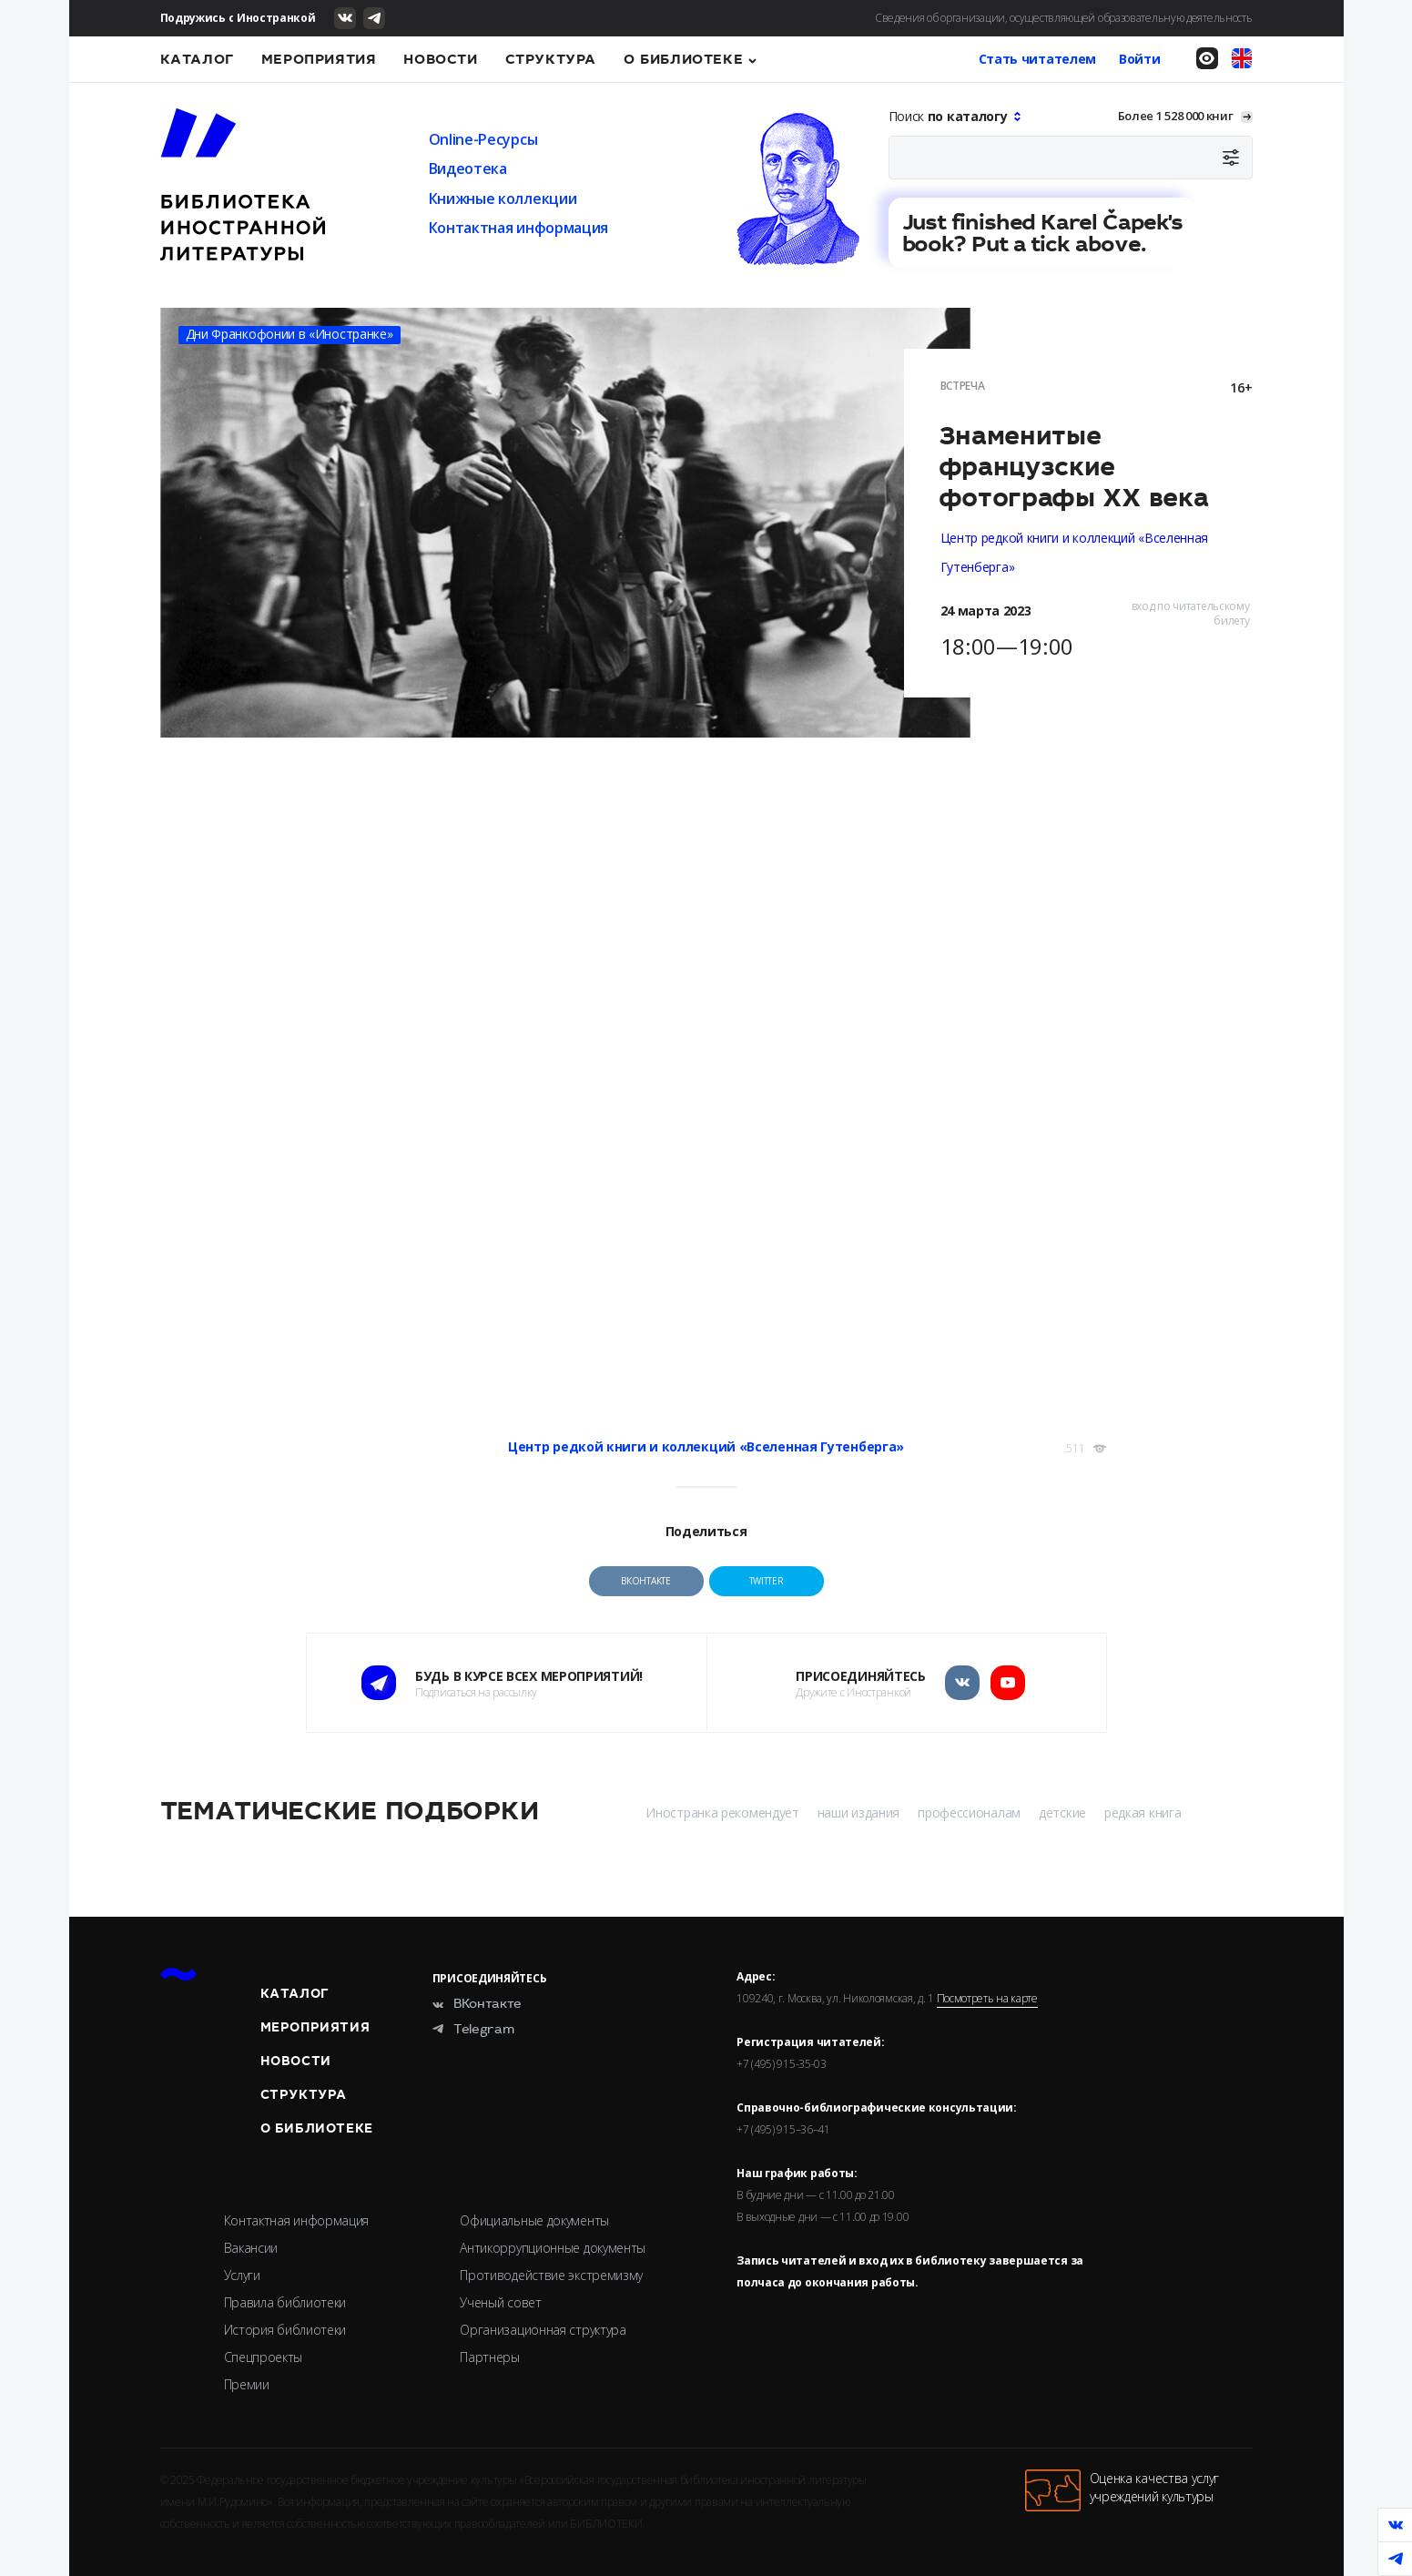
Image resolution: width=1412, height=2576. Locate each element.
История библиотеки (285, 2329)
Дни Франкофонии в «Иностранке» (289, 334)
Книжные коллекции (503, 198)
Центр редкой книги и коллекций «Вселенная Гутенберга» (706, 1446)
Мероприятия (319, 59)
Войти (1140, 58)
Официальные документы (534, 2220)
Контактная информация (519, 228)
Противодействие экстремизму (551, 2275)
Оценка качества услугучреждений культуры (1122, 2490)
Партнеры (490, 2357)
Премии (246, 2384)
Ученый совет (500, 2302)
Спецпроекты (263, 2357)
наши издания (858, 1812)
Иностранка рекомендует (721, 1812)
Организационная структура (543, 2329)
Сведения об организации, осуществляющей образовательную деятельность (1064, 17)
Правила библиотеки (285, 2302)
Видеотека (468, 168)
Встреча (962, 385)
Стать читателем (1038, 58)
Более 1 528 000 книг (1176, 115)
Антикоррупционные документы (552, 2247)
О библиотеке (683, 59)
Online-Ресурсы (483, 139)
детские (1062, 1812)
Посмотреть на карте (987, 1998)
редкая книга (1142, 1812)
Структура (550, 59)
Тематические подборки (349, 1811)
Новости (440, 59)
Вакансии (251, 2247)
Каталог (197, 59)
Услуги (242, 2275)
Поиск (950, 116)
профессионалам (969, 1812)
